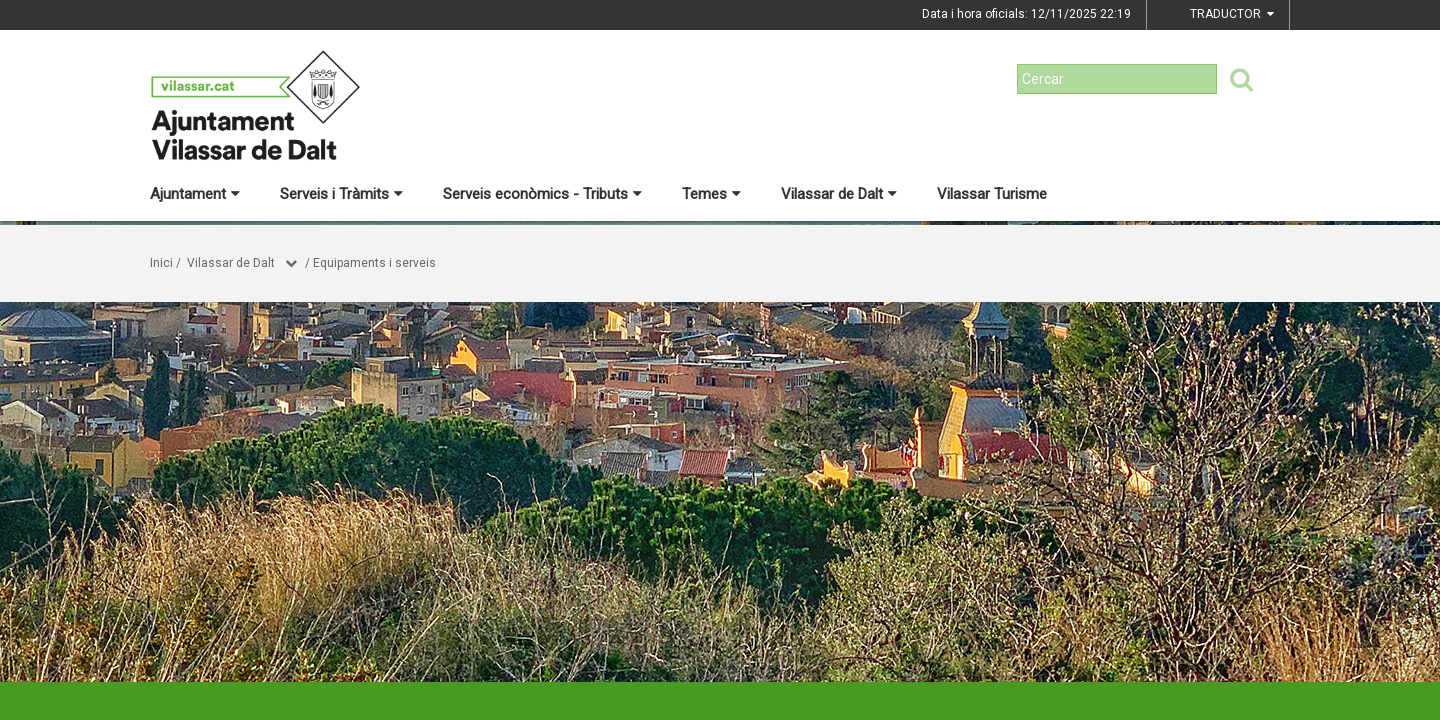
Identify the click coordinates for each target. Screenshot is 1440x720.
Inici (161, 263)
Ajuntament (195, 194)
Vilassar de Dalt (839, 194)
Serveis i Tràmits (341, 194)
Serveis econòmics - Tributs (542, 194)
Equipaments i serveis (374, 263)
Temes (711, 194)
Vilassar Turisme (992, 194)
